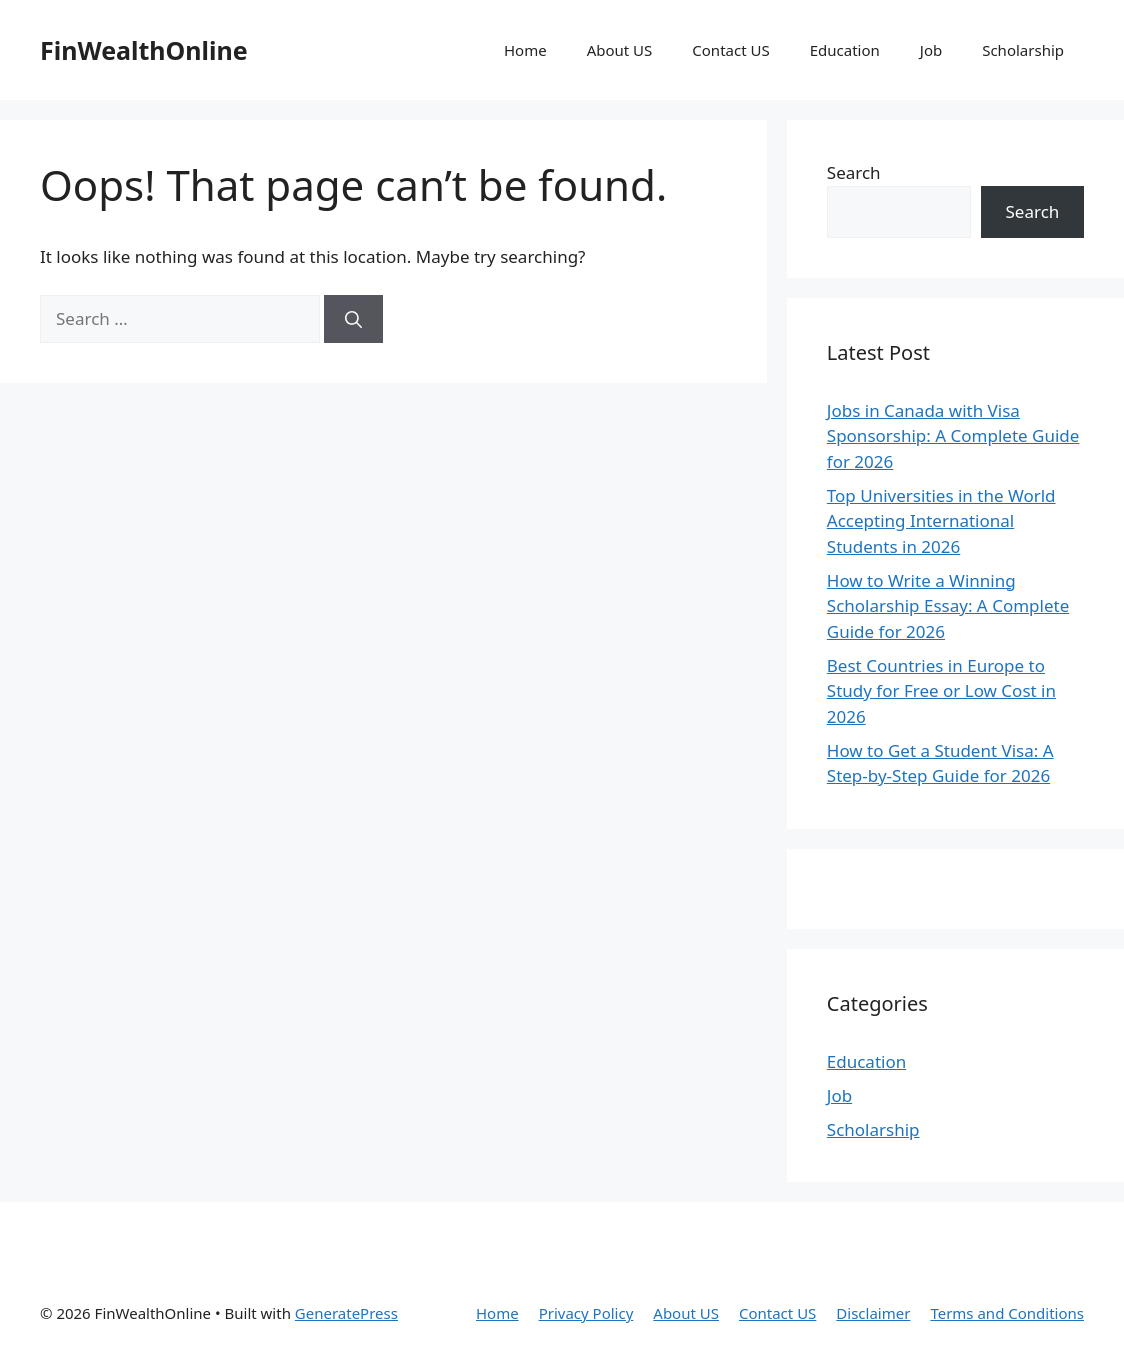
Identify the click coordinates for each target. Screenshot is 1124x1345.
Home (525, 50)
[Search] (353, 319)
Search (854, 172)
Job (931, 50)
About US (620, 50)
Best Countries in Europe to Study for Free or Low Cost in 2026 (941, 691)
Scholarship (1023, 50)
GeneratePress (346, 1313)
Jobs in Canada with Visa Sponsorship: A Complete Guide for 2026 (953, 436)
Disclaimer (873, 1313)
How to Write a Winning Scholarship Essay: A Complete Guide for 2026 (948, 606)
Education (845, 50)
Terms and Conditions (1007, 1313)
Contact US (730, 50)
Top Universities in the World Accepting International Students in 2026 (941, 521)
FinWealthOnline (144, 50)
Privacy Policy (586, 1313)
